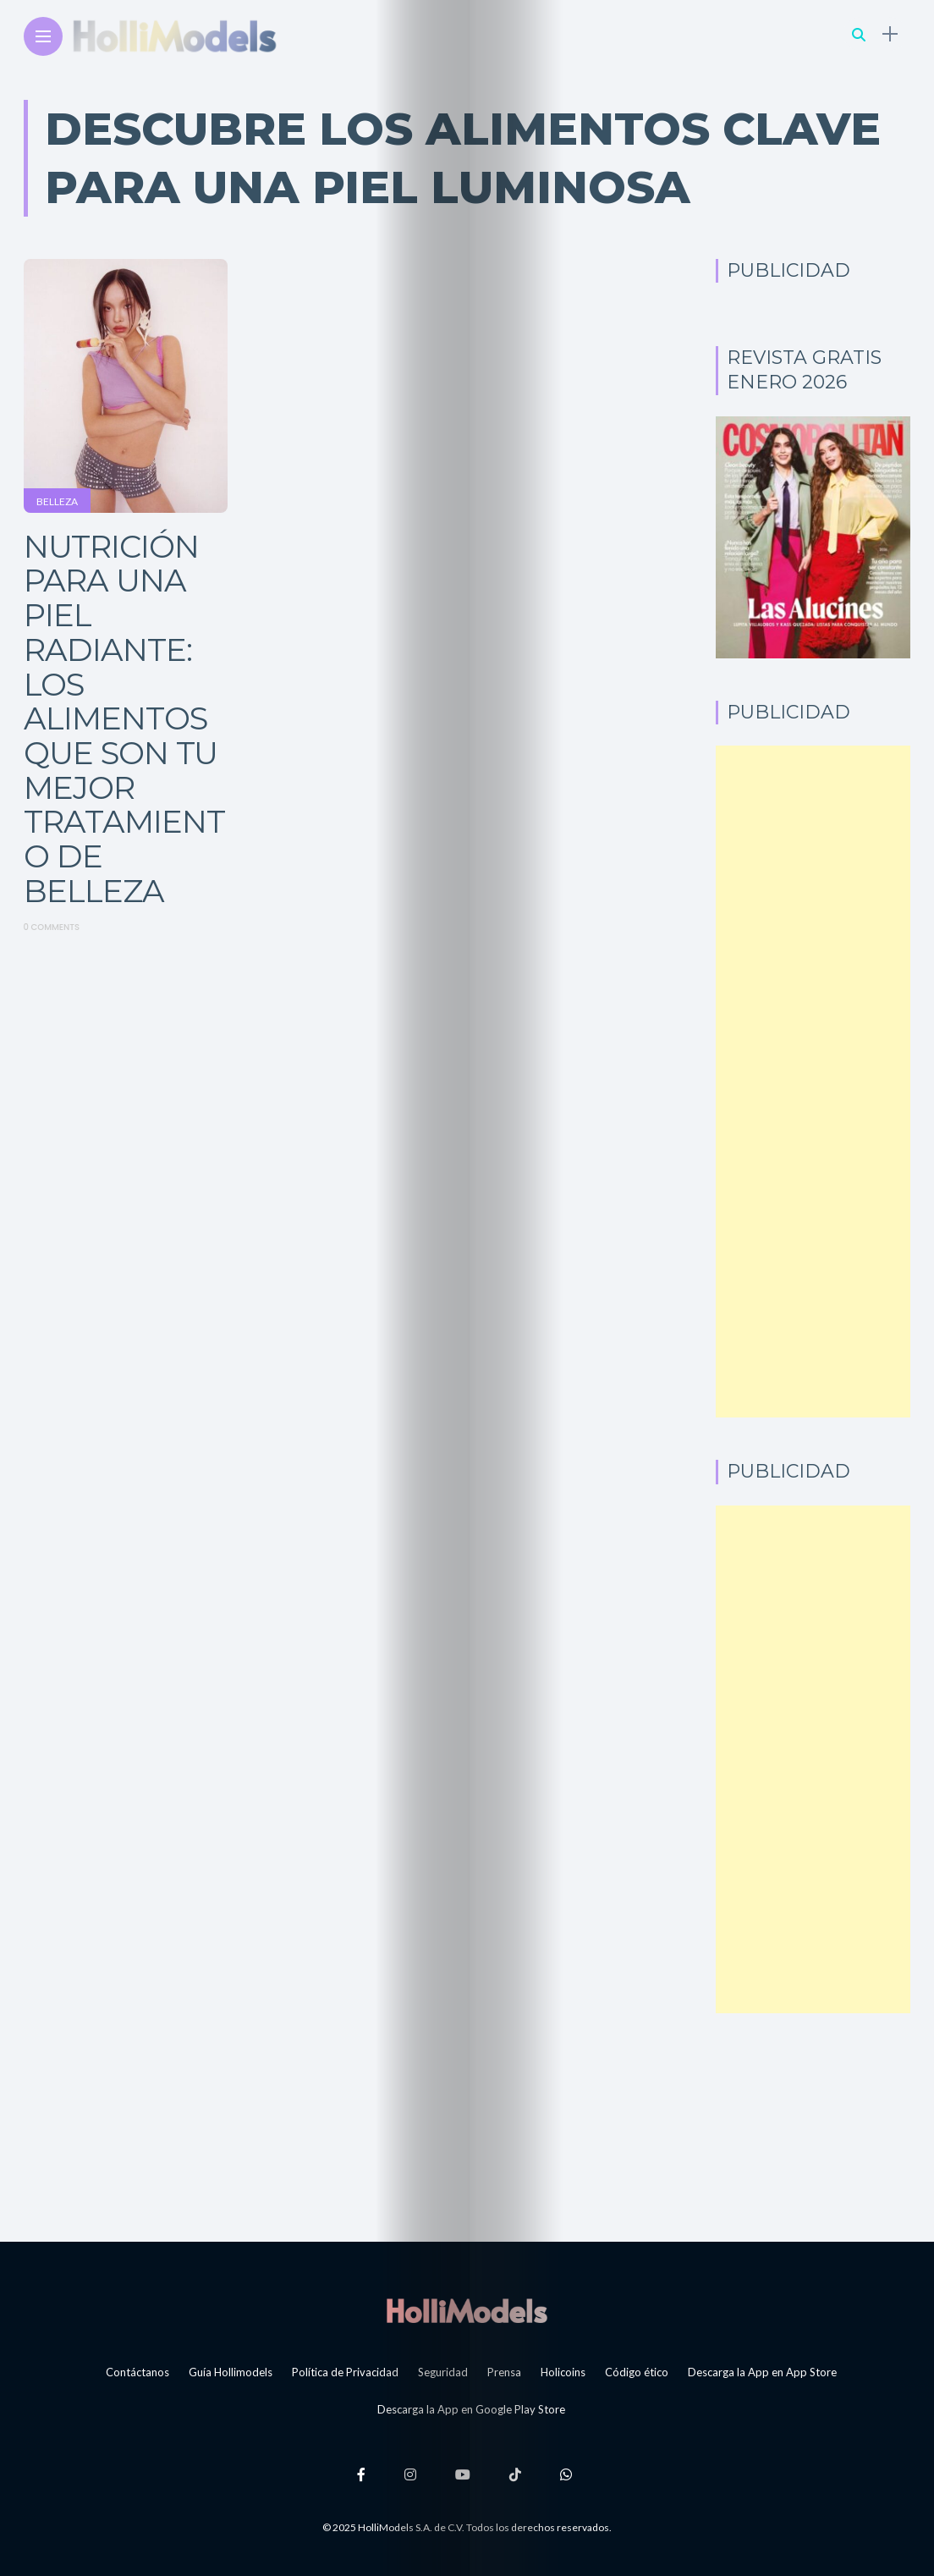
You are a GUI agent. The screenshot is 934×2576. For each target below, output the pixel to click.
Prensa (504, 2372)
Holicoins (563, 2372)
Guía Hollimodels (230, 2372)
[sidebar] (890, 34)
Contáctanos (137, 2372)
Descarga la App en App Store (762, 2372)
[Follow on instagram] (412, 2474)
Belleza (57, 501)
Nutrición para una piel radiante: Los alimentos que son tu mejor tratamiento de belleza (124, 718)
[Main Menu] (43, 36)
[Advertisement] (813, 1081)
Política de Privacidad (345, 2372)
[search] (858, 34)
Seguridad (443, 2372)
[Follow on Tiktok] (517, 2474)
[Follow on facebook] (364, 2474)
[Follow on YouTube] (465, 2474)
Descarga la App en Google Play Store (471, 2409)
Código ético (636, 2372)
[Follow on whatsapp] (568, 2474)
